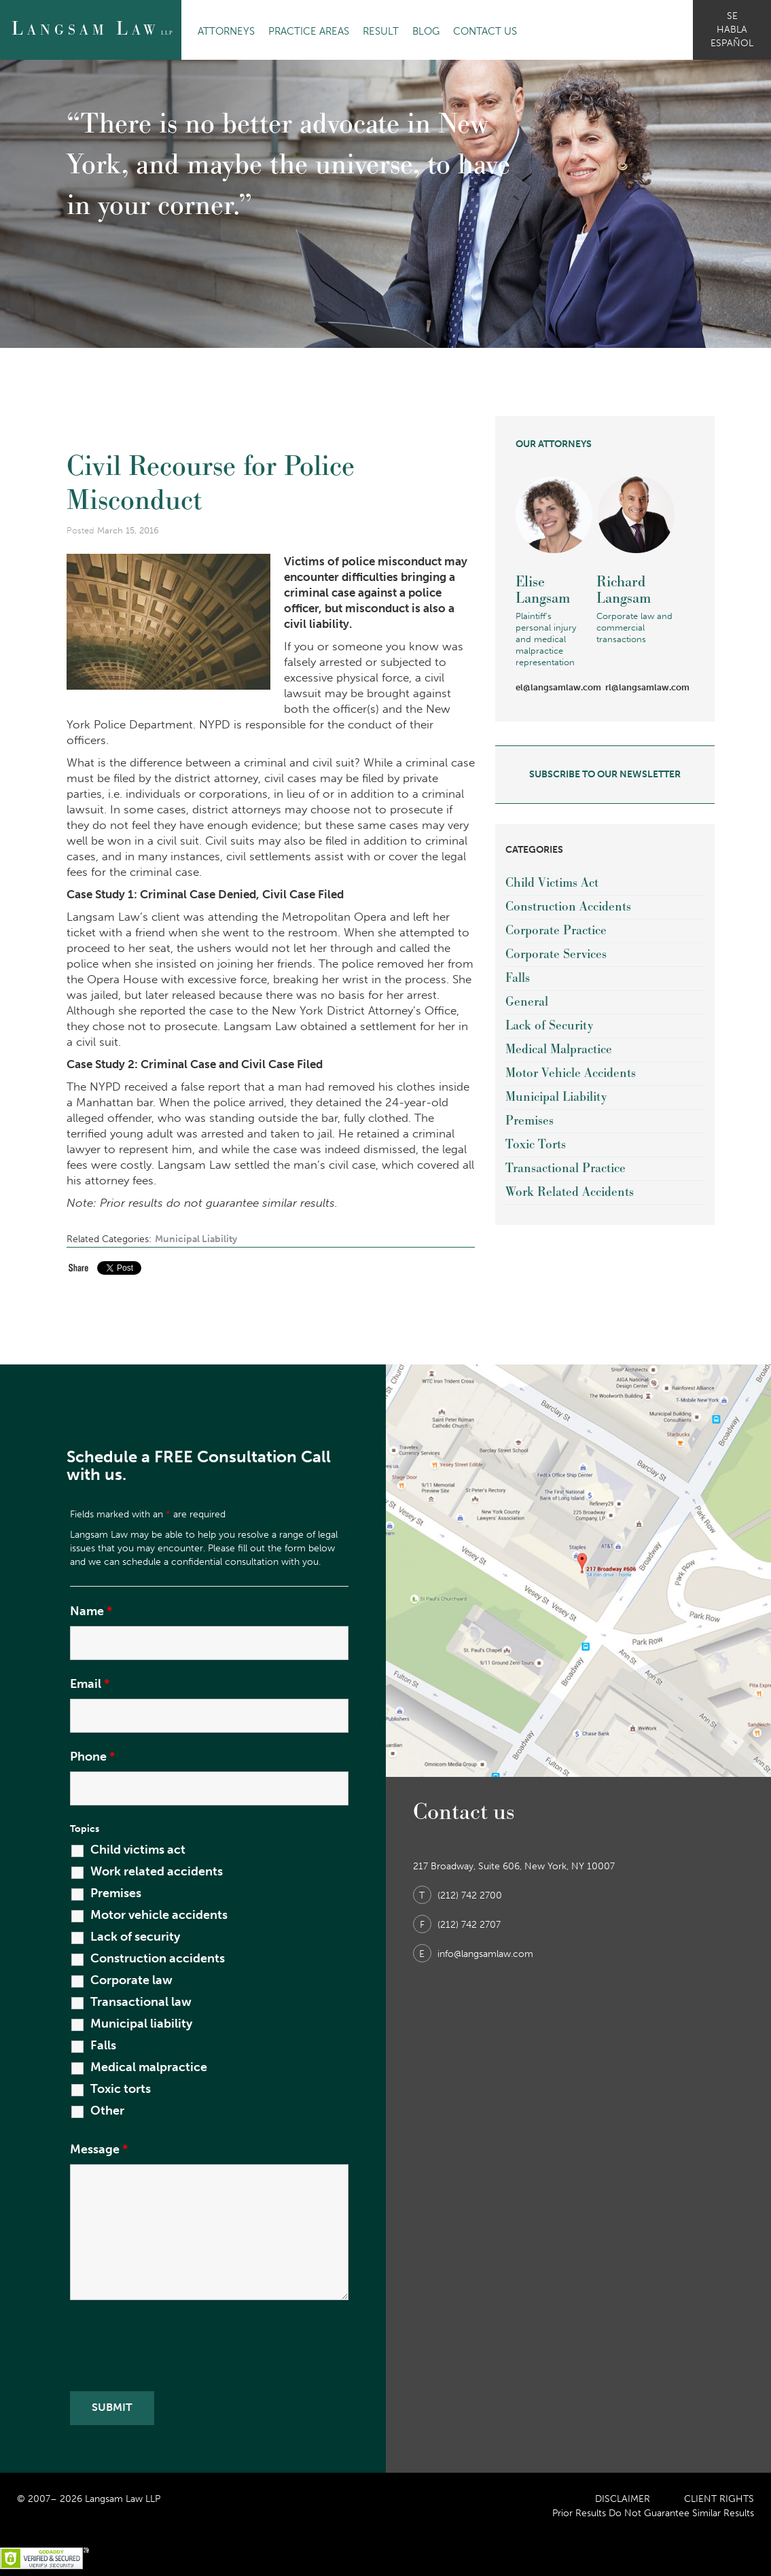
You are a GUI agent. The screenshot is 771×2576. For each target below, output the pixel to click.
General (526, 1001)
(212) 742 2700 (457, 1895)
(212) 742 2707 (457, 1924)
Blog (426, 31)
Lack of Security (549, 1025)
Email (89, 1684)
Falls (517, 978)
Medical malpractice (148, 2067)
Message (99, 2149)
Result (381, 31)
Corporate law (131, 1980)
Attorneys (226, 31)
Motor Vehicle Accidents (570, 1073)
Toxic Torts (535, 1144)
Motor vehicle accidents (159, 1915)
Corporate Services (556, 954)
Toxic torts (120, 2089)
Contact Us (485, 31)
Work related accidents (156, 1871)
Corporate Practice (556, 930)
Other (107, 2110)
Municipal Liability (196, 1239)
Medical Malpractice (558, 1049)
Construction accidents (157, 1958)
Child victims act (137, 1849)
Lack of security (135, 1936)
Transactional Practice (565, 1168)
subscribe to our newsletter (605, 774)
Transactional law (141, 2002)
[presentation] (173, 2347)
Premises (529, 1120)
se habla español (732, 29)
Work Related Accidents (569, 1192)
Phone (92, 1756)
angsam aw (92, 29)
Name (91, 1611)
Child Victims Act (551, 883)
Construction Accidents (568, 906)
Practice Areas (308, 31)
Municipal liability (141, 2023)
